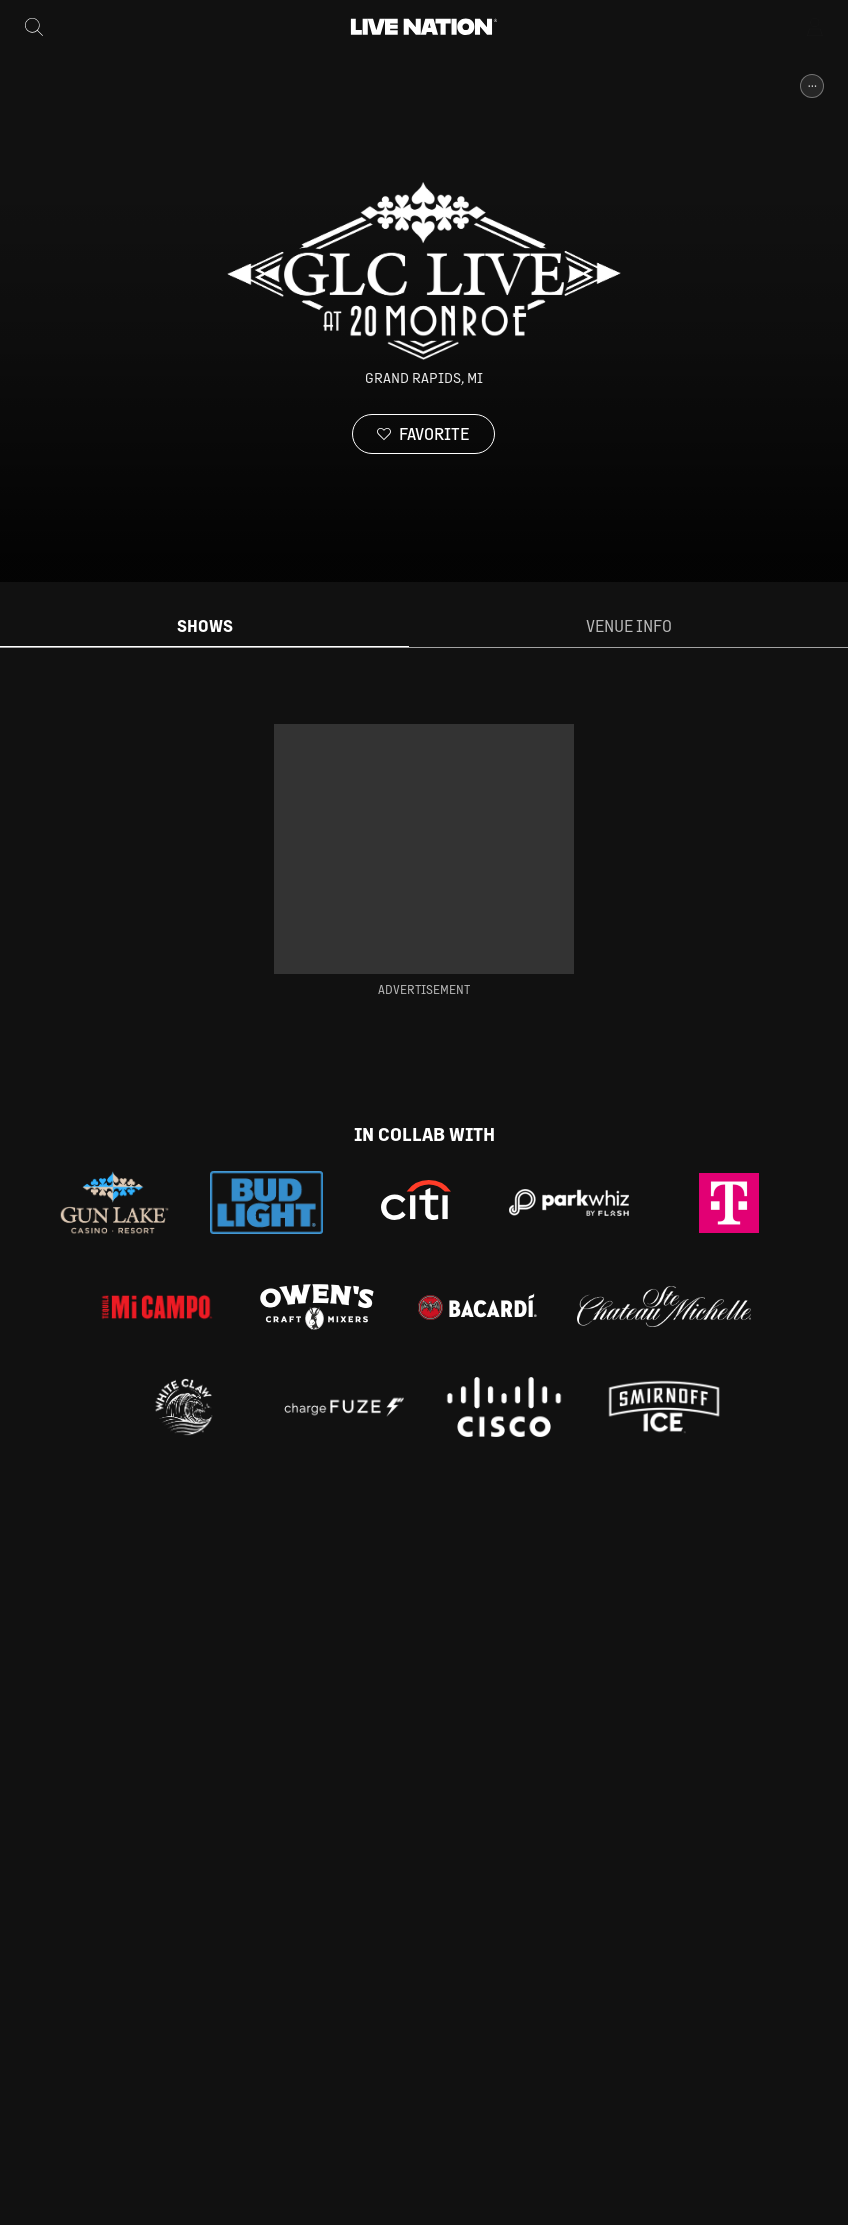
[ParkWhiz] (569, 1203)
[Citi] (416, 1203)
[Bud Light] (266, 1203)
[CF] (344, 1407)
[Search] (34, 27)
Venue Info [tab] (629, 625)
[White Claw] (184, 1407)
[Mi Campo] (157, 1307)
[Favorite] (423, 434)
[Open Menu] (816, 27)
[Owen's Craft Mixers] (317, 1307)
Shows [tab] (205, 625)
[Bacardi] (477, 1307)
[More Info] (812, 86)
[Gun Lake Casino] (114, 1202)
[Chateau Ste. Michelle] (664, 1306)
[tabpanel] (424, 861)
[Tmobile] (729, 1203)
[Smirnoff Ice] (664, 1407)
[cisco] (504, 1407)
